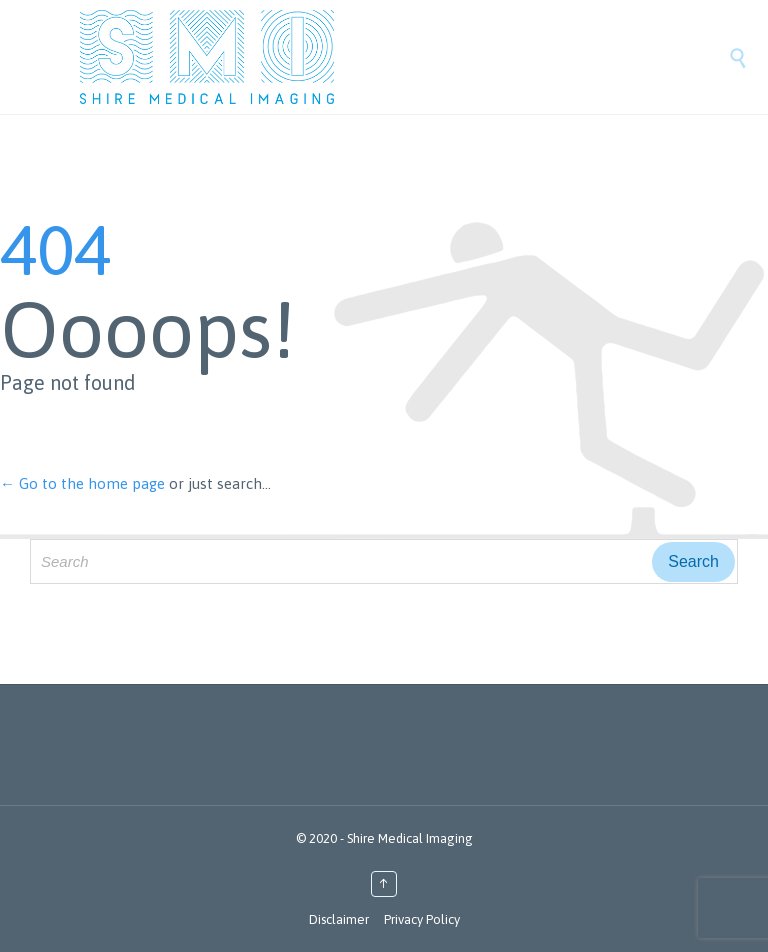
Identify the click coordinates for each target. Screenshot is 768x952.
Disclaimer (339, 919)
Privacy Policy (422, 919)
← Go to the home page (82, 483)
